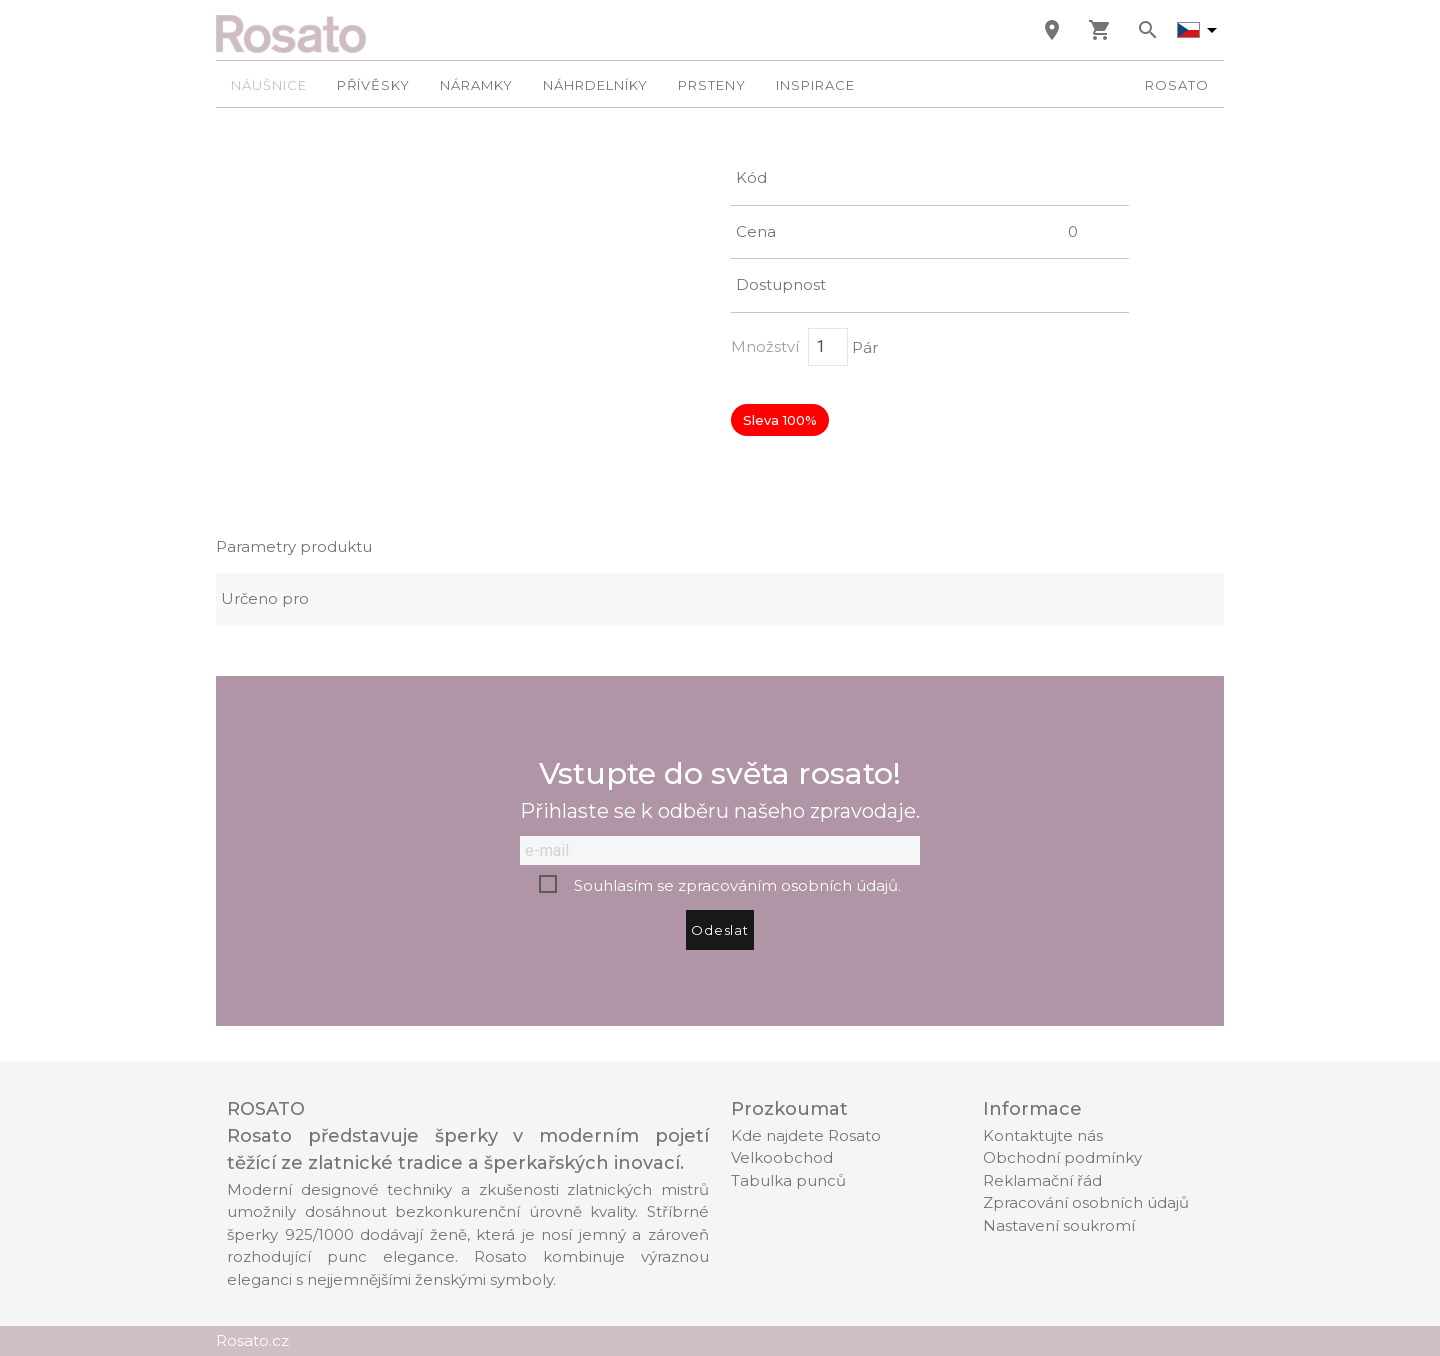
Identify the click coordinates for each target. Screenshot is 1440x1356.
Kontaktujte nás (1043, 1135)
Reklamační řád (1042, 1180)
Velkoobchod (782, 1157)
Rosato (1177, 85)
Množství (765, 346)
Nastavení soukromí (1059, 1225)
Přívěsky (373, 85)
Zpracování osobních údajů (1086, 1202)
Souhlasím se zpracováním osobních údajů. (737, 885)
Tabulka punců (788, 1180)
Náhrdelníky (595, 85)
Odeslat (720, 930)
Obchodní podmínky (1062, 1157)
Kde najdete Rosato (806, 1135)
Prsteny (712, 85)
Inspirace (815, 85)
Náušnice (269, 85)
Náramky (476, 85)
